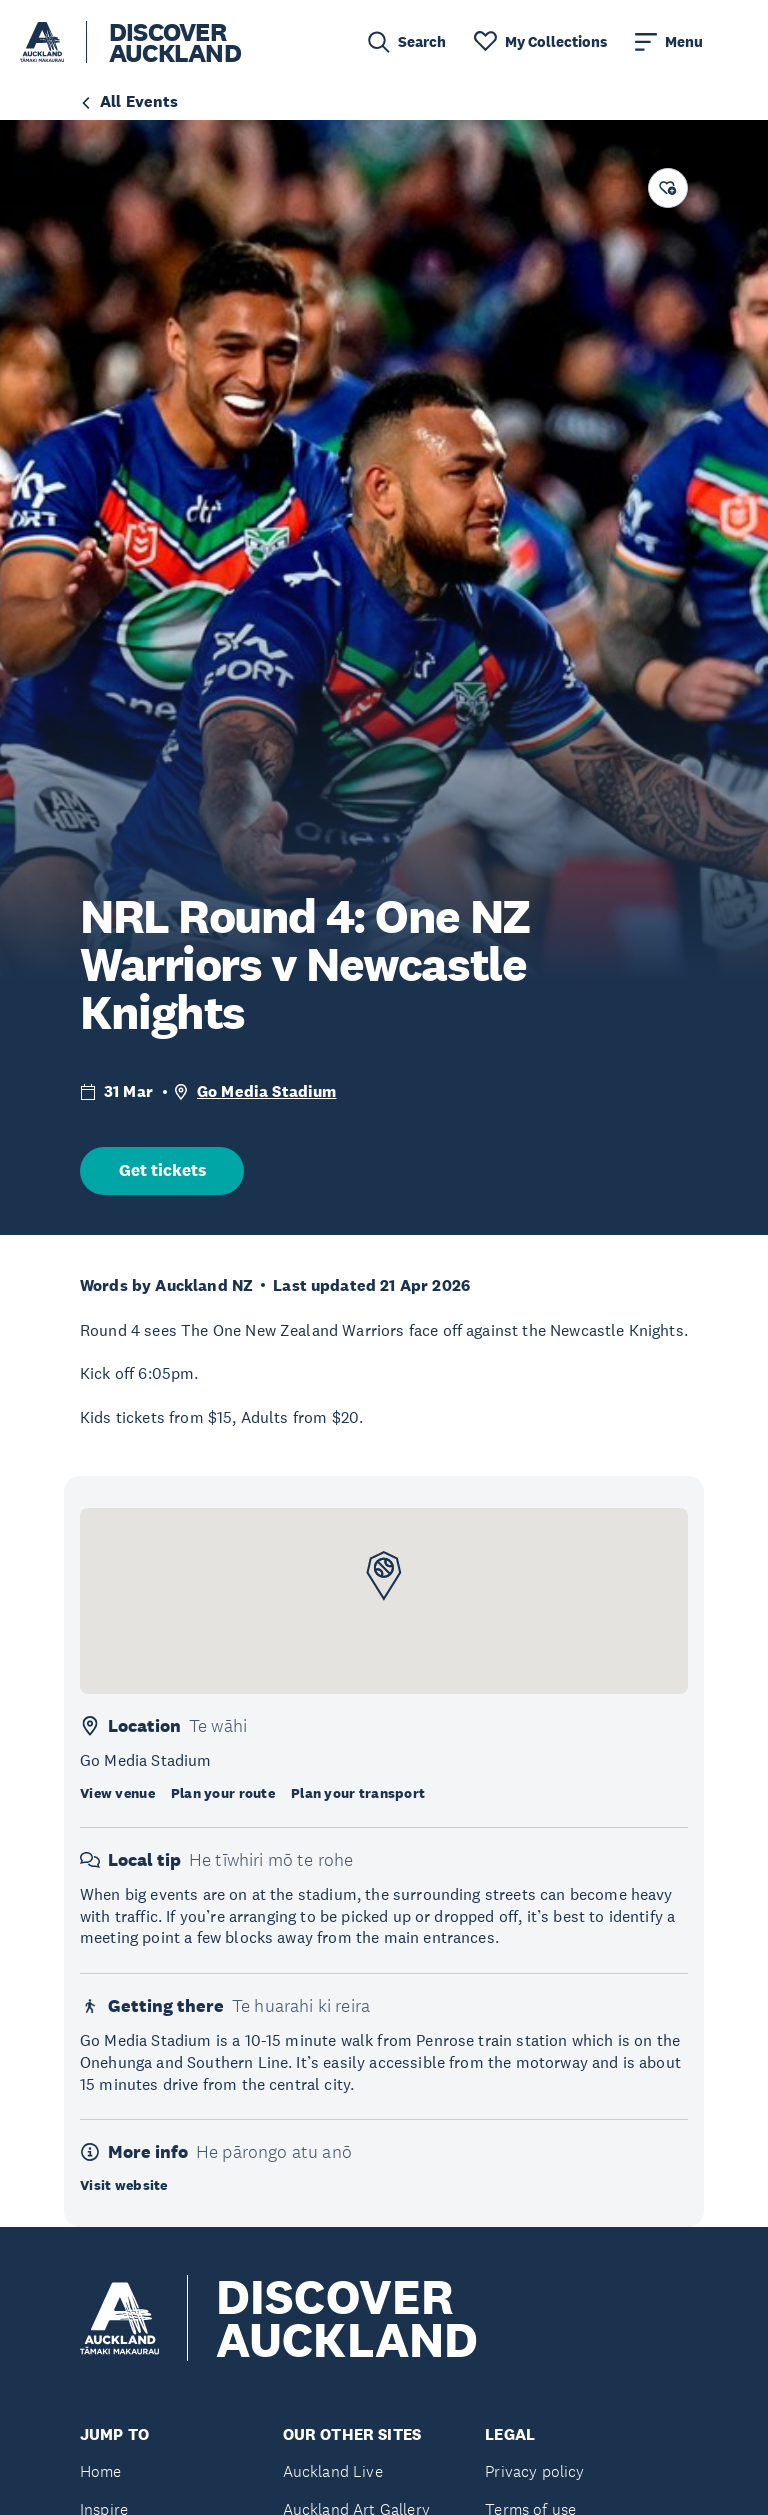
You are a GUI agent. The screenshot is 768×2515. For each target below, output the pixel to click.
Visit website (124, 2185)
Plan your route (223, 1793)
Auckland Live (333, 2471)
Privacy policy (534, 2471)
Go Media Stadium (267, 1091)
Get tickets (162, 1170)
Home (101, 2471)
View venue (117, 1793)
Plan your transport (358, 1793)
